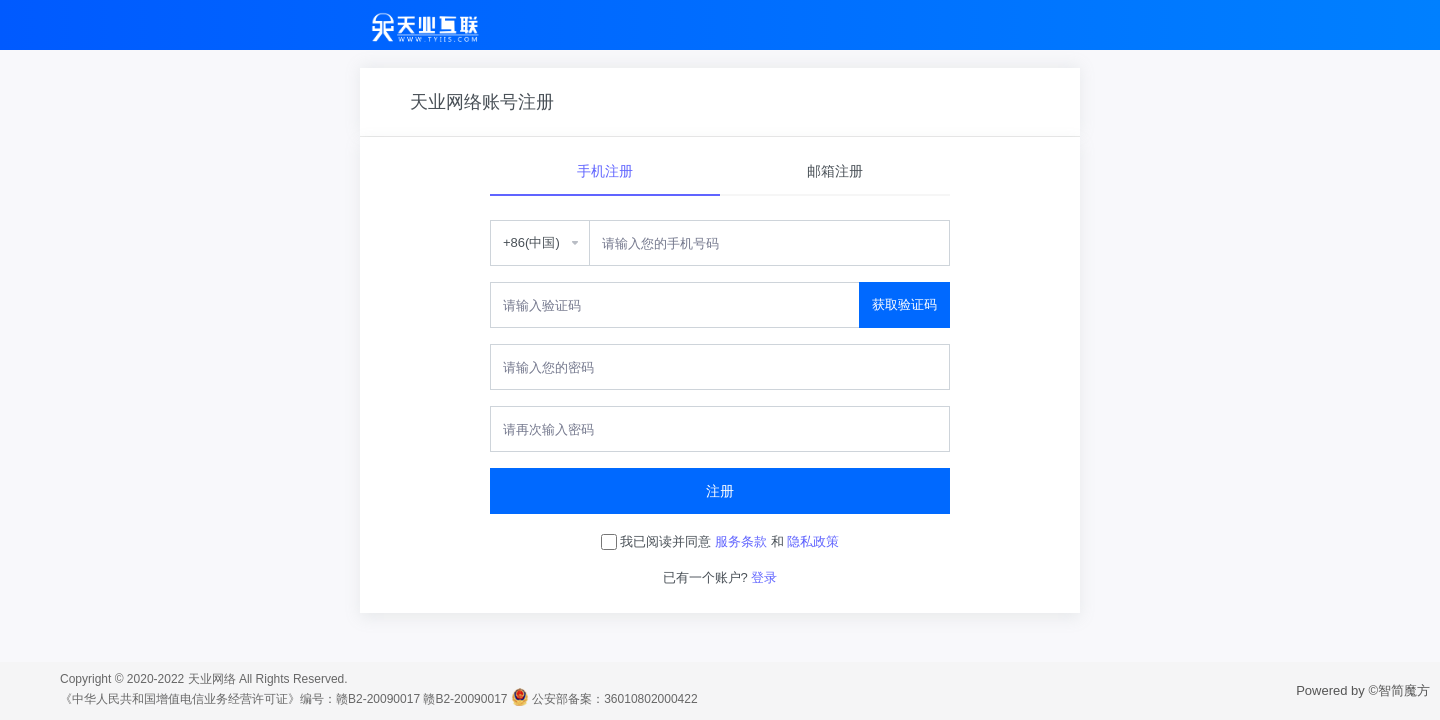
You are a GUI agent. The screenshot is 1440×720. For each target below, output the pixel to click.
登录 (764, 577)
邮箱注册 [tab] (835, 171)
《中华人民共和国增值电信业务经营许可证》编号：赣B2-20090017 (240, 699)
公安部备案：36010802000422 (614, 699)
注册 (720, 491)
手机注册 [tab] (605, 171)
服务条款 (741, 541)
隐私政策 (813, 541)
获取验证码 (904, 304)
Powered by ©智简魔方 (1363, 690)
